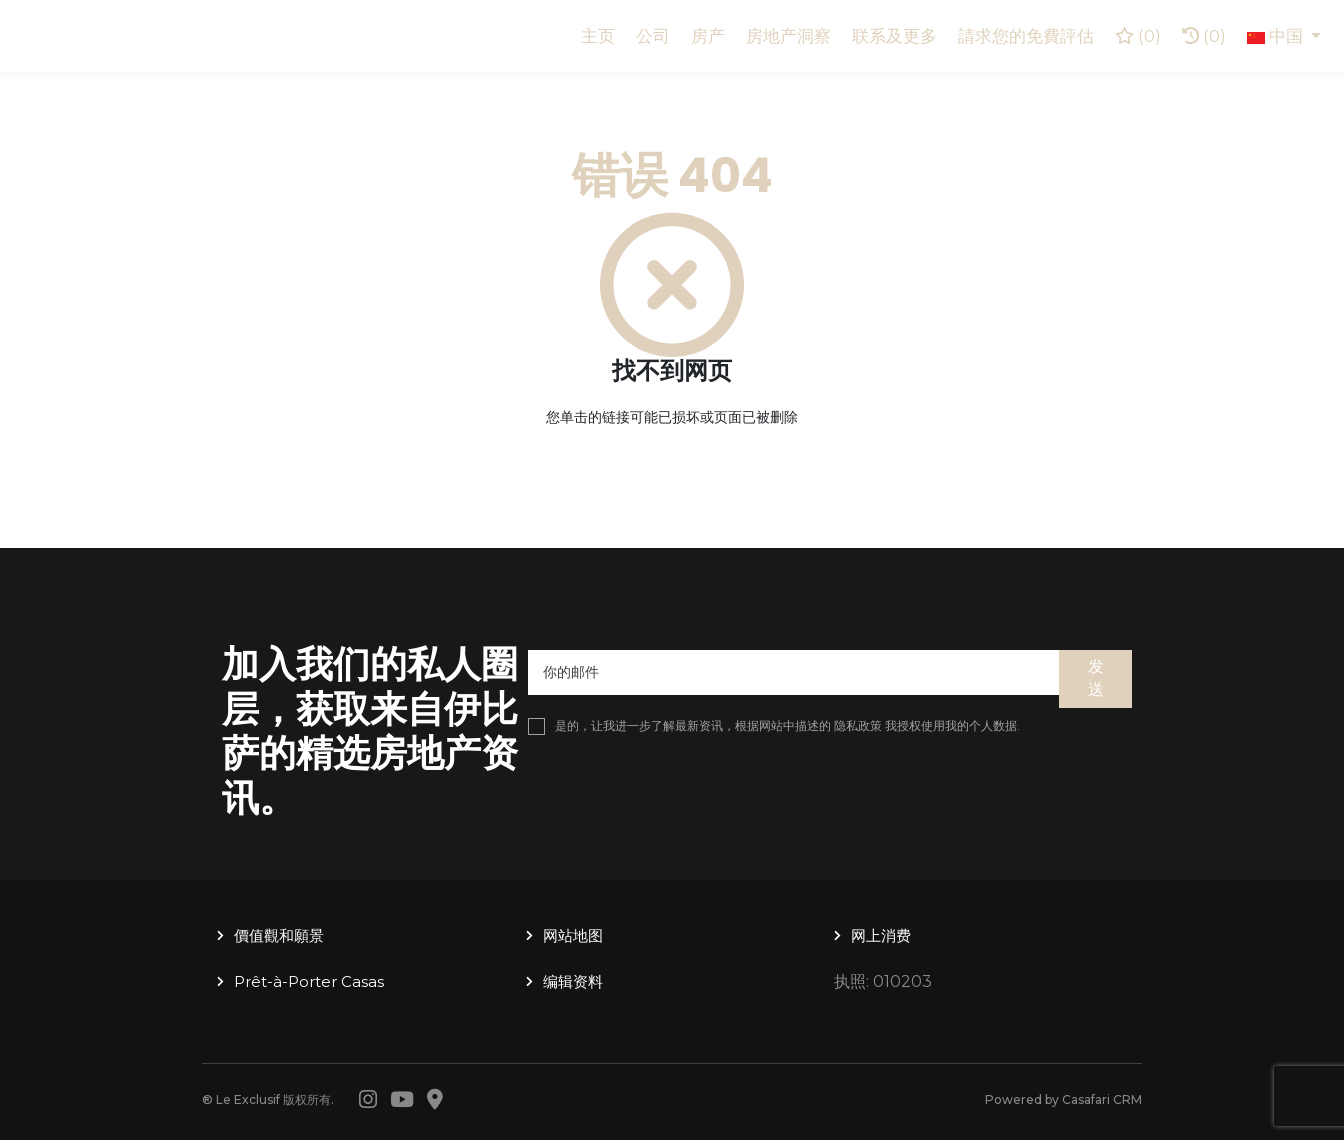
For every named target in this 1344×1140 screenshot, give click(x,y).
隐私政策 (858, 725)
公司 (653, 36)
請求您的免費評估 (1026, 36)
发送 (1096, 677)
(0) (1204, 36)
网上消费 (881, 935)
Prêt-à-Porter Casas (309, 981)
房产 (708, 36)
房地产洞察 (788, 36)
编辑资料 (573, 981)
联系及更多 (894, 36)
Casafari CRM (1102, 1099)
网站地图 (573, 935)
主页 (598, 36)
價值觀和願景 (279, 935)
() (1138, 36)
